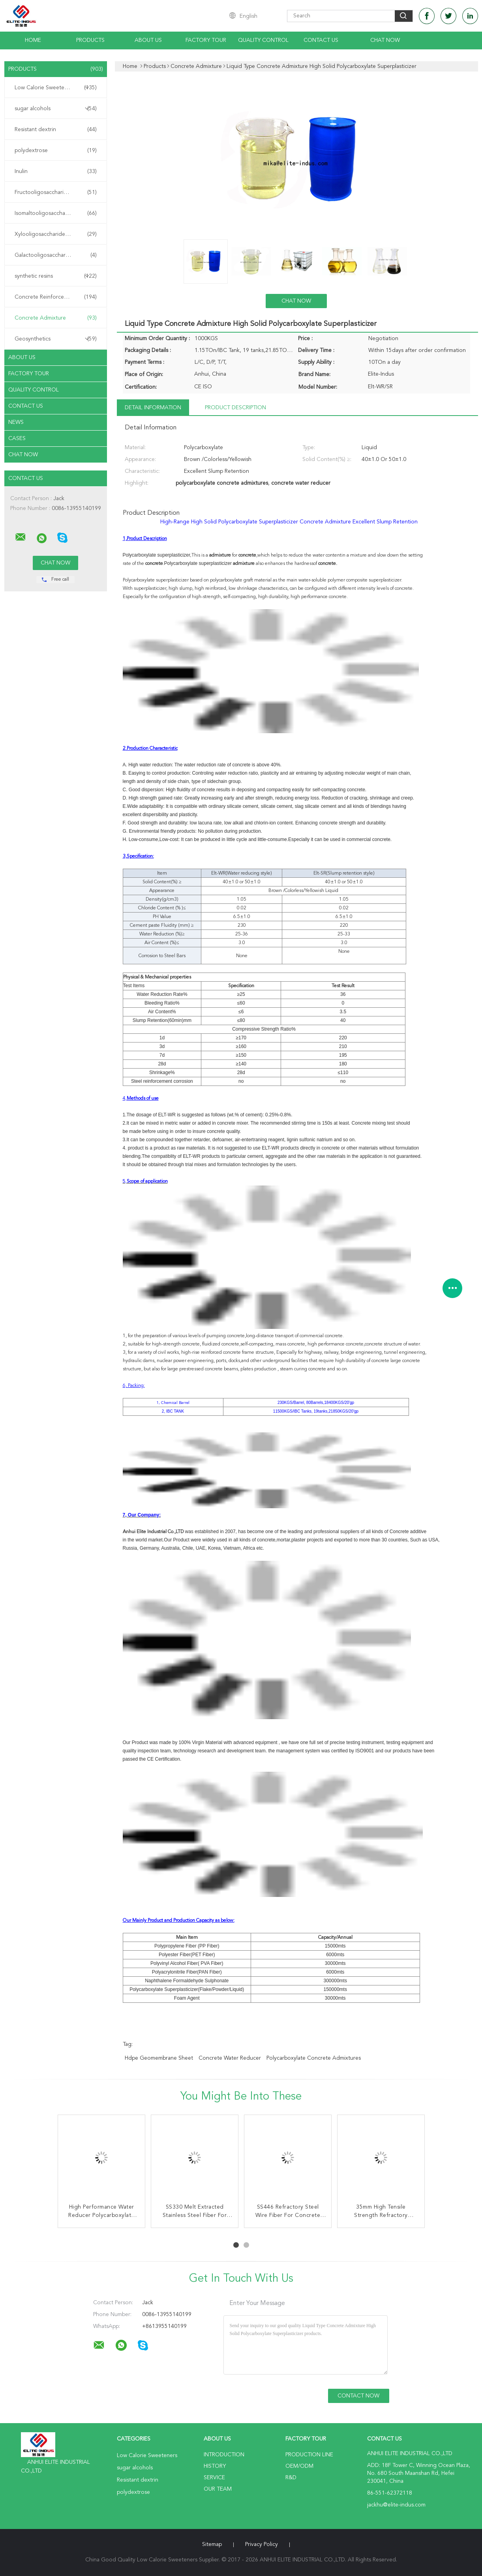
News (16, 422)
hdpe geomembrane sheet (159, 2058)
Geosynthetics (56, 339)
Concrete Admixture (56, 318)
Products (90, 40)
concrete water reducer (230, 2058)
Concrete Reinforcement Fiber (56, 297)
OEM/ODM (299, 2466)
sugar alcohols (56, 109)
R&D (290, 2477)
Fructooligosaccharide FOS (56, 192)
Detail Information (153, 407)
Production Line (309, 2454)
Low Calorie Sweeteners (56, 88)
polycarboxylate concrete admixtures (313, 2058)
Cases (17, 438)
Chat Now (385, 40)
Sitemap (212, 2544)
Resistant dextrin (56, 130)
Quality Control (263, 40)
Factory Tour (206, 40)
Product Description (235, 407)
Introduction (224, 2454)
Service (214, 2477)
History (215, 2466)
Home (33, 40)
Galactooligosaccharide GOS (56, 255)
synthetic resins (56, 276)
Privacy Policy (261, 2544)
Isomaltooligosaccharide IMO (56, 213)
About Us (148, 40)
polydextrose (56, 150)
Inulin (56, 171)
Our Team (218, 2489)
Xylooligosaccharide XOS (56, 234)
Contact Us (321, 40)
